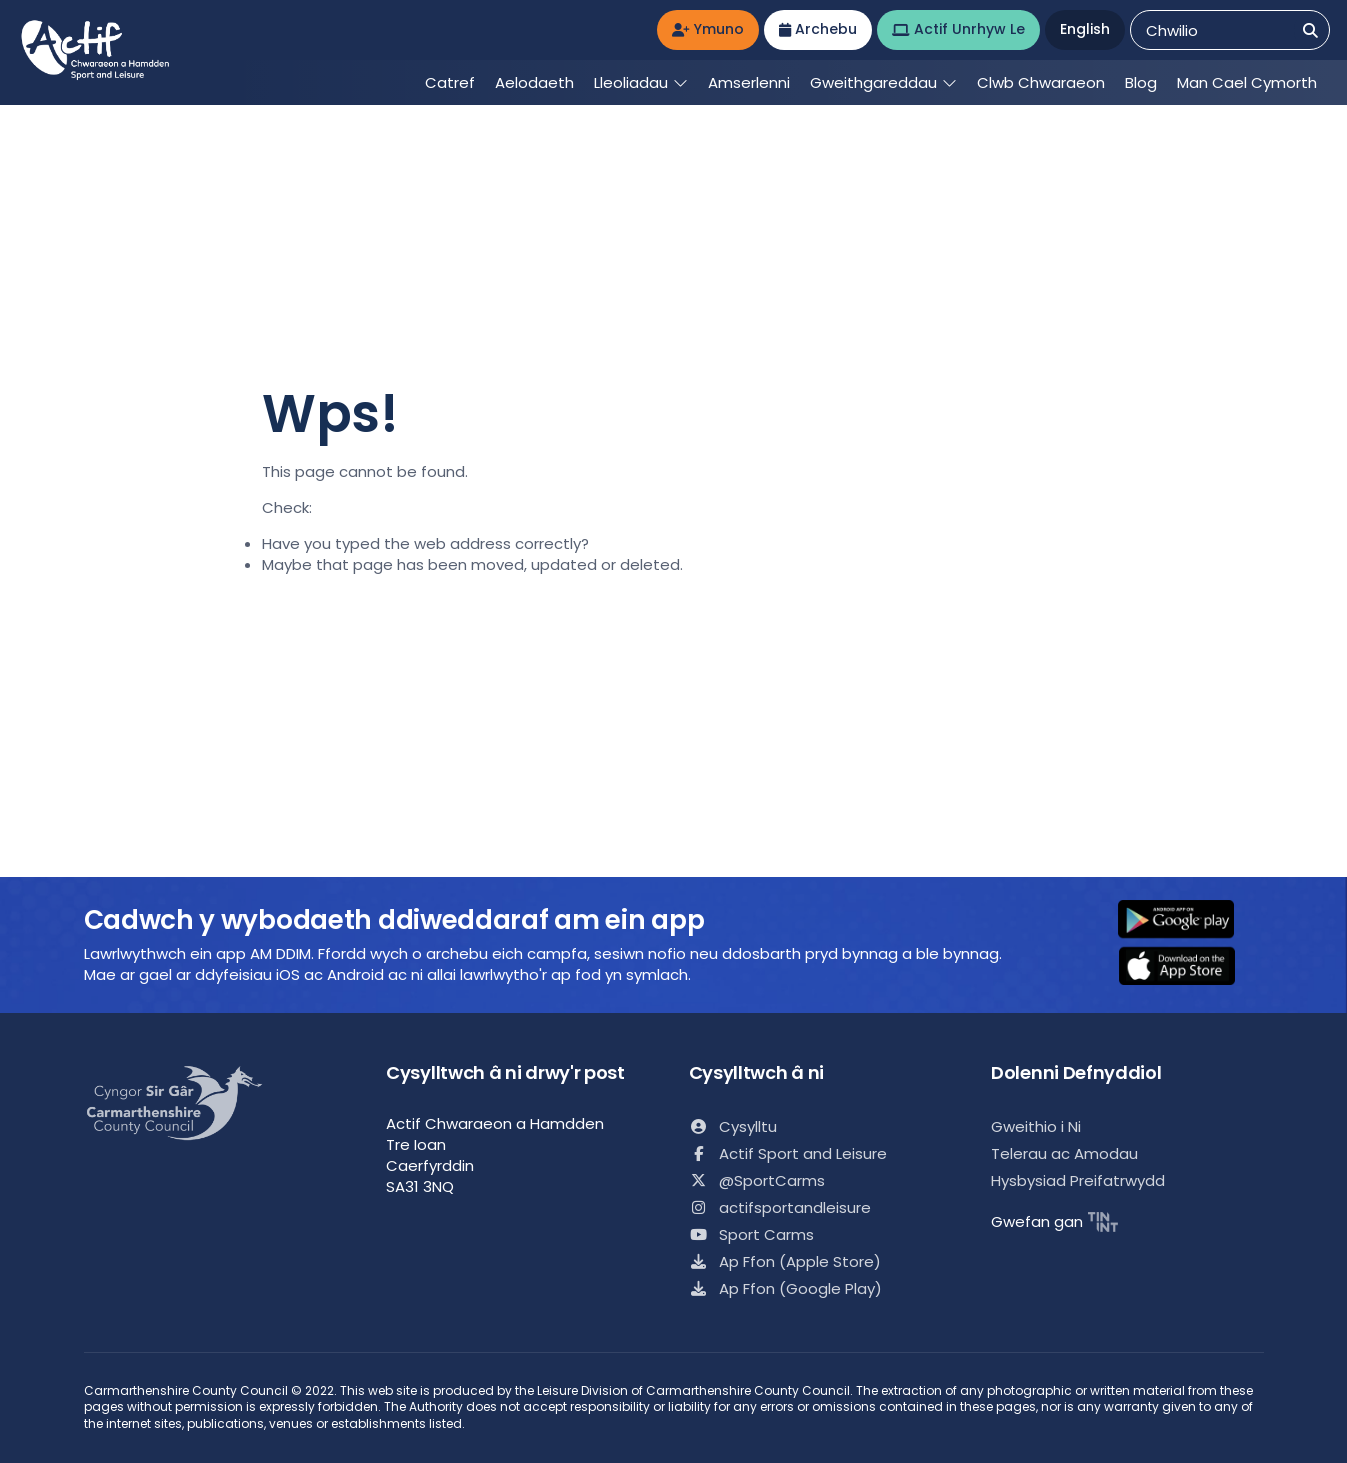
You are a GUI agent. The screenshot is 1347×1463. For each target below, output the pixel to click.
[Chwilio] (1310, 30)
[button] (1189, 921)
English (1085, 29)
